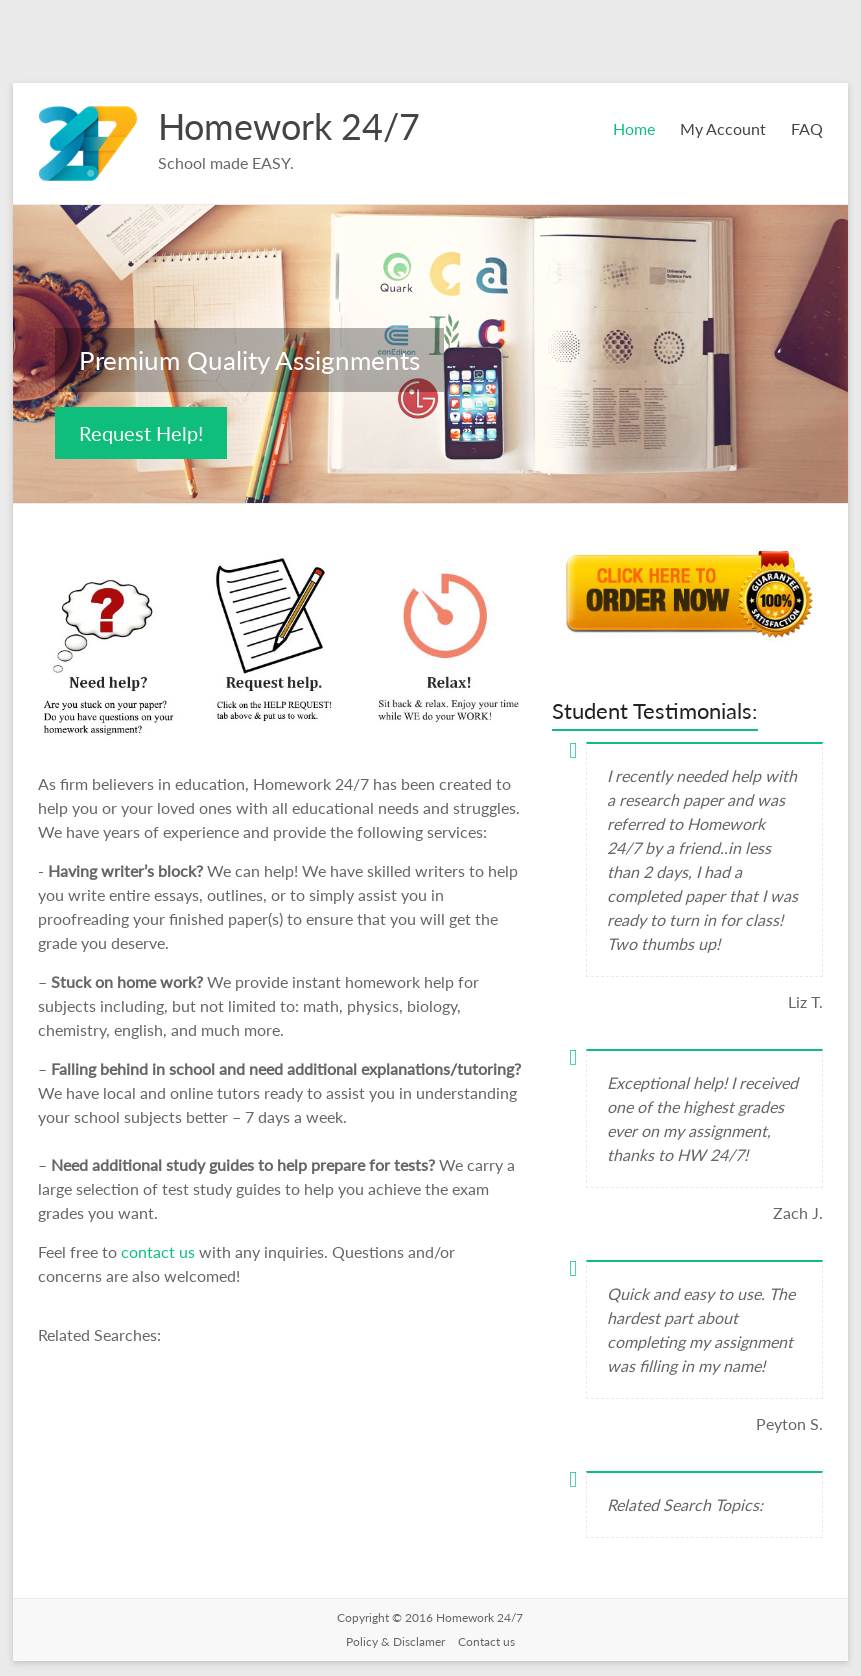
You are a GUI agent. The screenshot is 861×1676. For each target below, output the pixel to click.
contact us (160, 1251)
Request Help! (141, 433)
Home (634, 128)
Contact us (486, 1641)
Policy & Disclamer (397, 1641)
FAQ (807, 128)
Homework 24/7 (289, 126)
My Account (723, 128)
